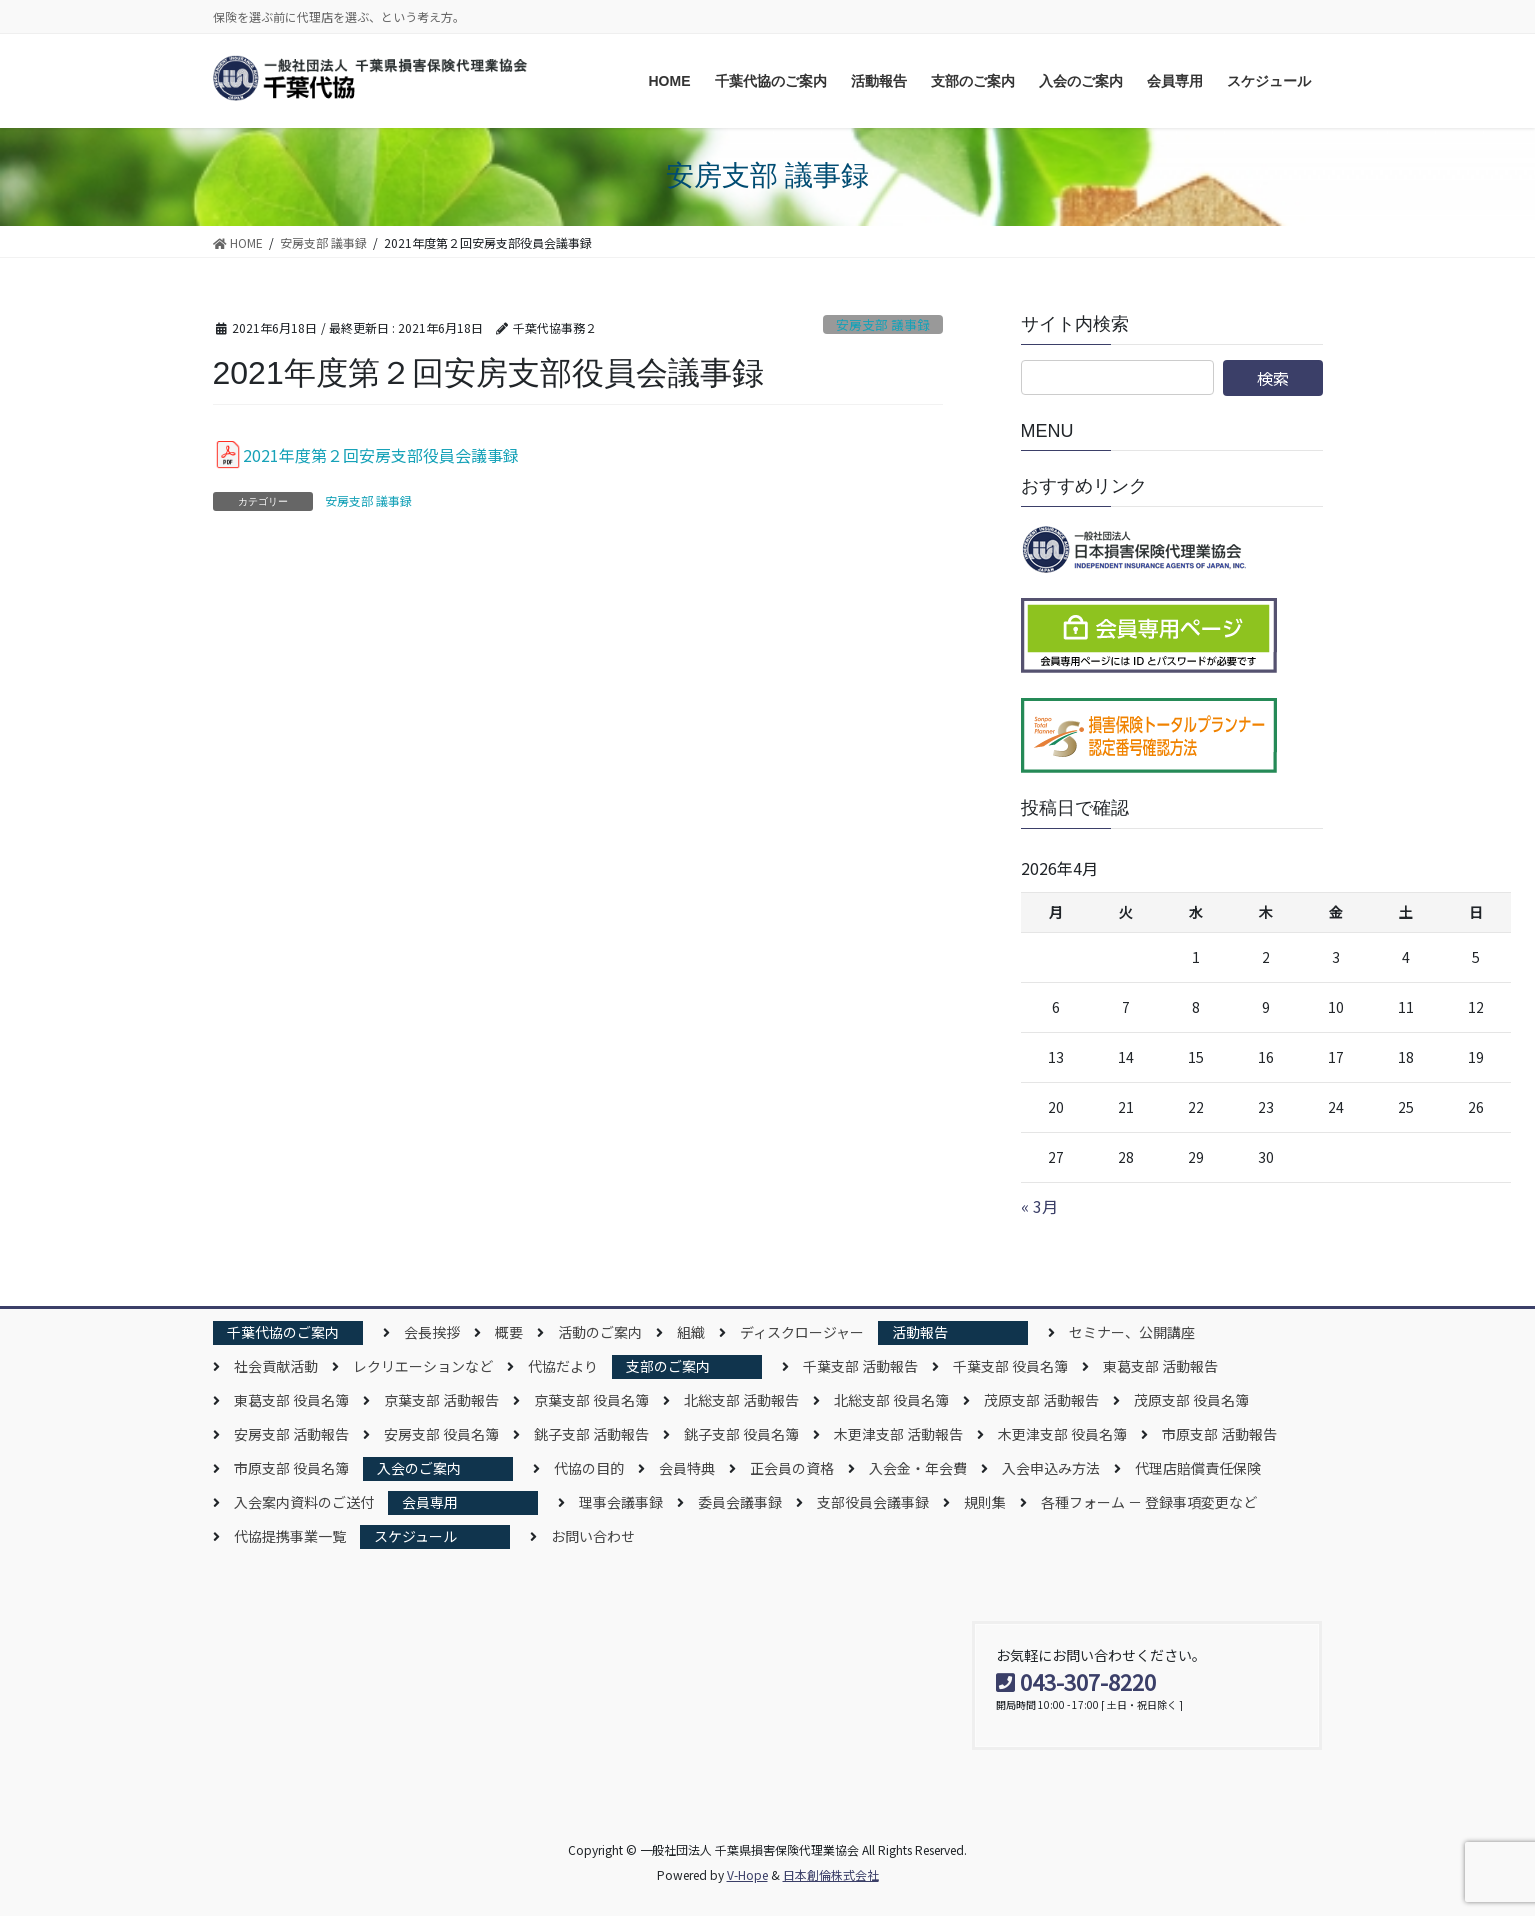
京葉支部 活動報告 (441, 1400)
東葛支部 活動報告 (1160, 1366)
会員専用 (430, 1502)
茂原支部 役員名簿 (1191, 1400)
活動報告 (920, 1332)
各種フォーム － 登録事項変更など (1149, 1502)
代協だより (563, 1366)
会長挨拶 (432, 1332)
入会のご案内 (419, 1468)
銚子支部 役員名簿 (741, 1434)
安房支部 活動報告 (291, 1434)
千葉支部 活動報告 (860, 1366)
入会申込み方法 (1051, 1468)
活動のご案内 (600, 1332)
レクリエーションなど (423, 1366)
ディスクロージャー (802, 1332)
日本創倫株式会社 (831, 1874)
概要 (509, 1332)
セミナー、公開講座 (1132, 1332)
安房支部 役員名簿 (441, 1434)
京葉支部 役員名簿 (591, 1400)
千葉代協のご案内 (283, 1332)
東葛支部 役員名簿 (291, 1400)
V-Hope (747, 1874)
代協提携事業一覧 (290, 1536)
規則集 (985, 1502)
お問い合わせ (593, 1536)
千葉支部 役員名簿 (1010, 1366)
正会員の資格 (792, 1468)
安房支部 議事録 (883, 324)
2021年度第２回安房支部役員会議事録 (381, 455)
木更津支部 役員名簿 (1062, 1434)
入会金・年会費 (918, 1468)
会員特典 (687, 1468)
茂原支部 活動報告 (1041, 1400)
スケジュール (415, 1536)
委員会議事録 (740, 1502)
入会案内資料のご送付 (304, 1502)
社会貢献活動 (276, 1366)
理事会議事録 (621, 1502)
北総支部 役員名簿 (891, 1400)
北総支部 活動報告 (741, 1400)
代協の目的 (589, 1468)
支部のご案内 (668, 1366)
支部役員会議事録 (873, 1502)
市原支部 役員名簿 (291, 1468)
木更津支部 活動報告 (898, 1434)
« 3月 (1039, 1206)
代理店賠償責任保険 (1198, 1468)
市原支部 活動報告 (1219, 1434)
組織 (691, 1332)
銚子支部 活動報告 (591, 1434)
